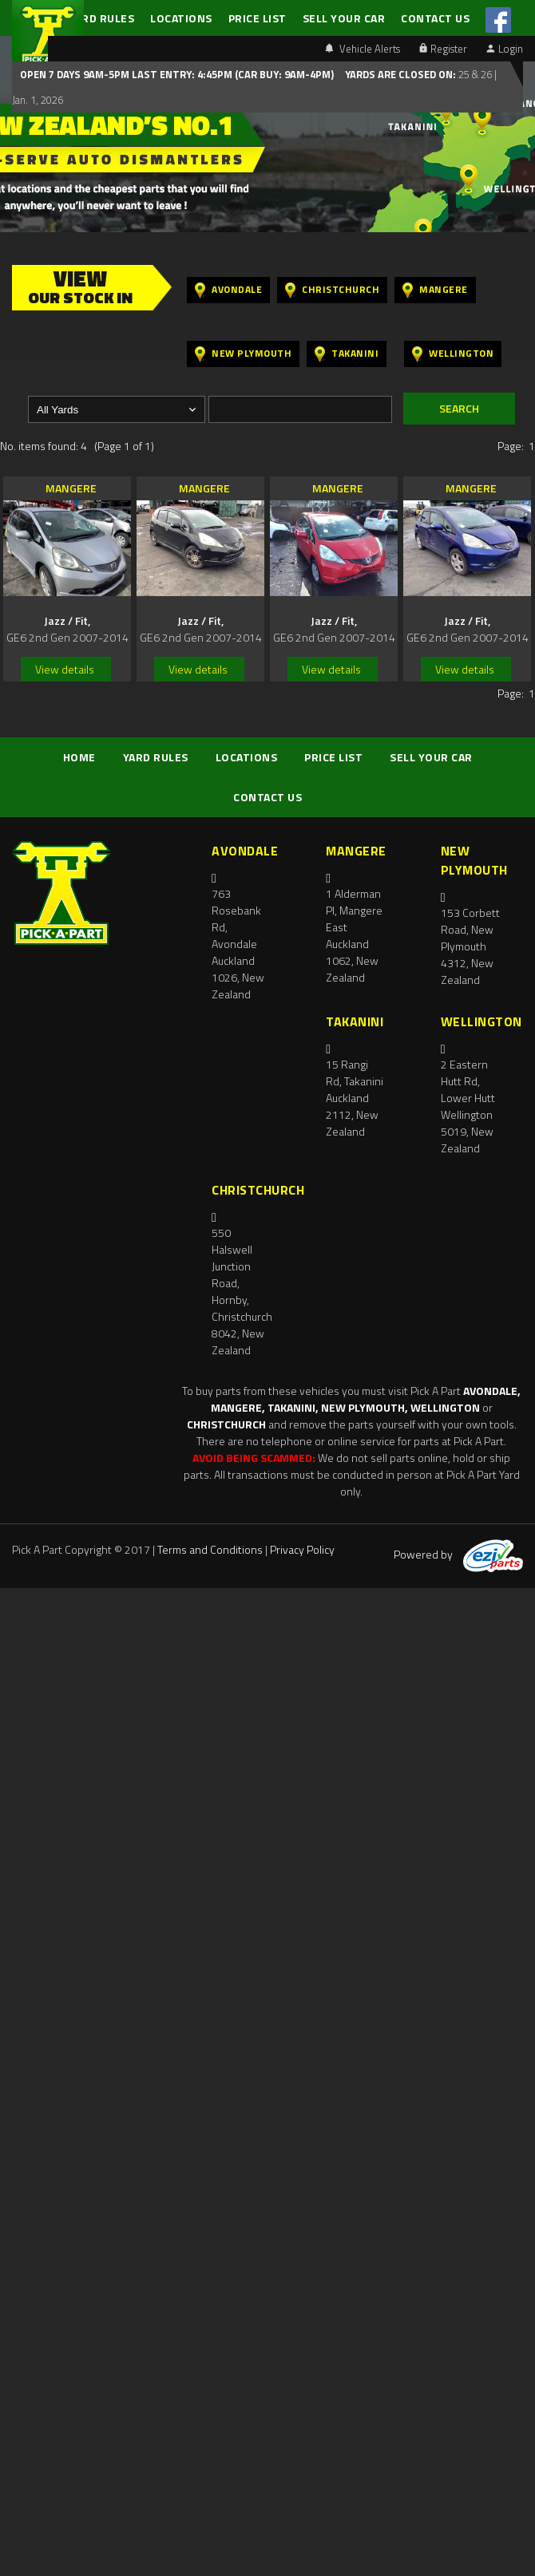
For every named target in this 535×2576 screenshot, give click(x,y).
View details (64, 669)
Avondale (228, 290)
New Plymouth (243, 354)
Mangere (435, 290)
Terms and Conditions (210, 1549)
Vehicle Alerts (362, 49)
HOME (79, 757)
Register (443, 49)
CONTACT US (435, 18)
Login (504, 49)
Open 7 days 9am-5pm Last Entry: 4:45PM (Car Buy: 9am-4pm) (177, 74)
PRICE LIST (257, 18)
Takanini (346, 354)
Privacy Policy (302, 1549)
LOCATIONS (181, 18)
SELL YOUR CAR (344, 18)
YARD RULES (101, 18)
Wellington (452, 354)
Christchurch (332, 290)
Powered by (458, 1554)
